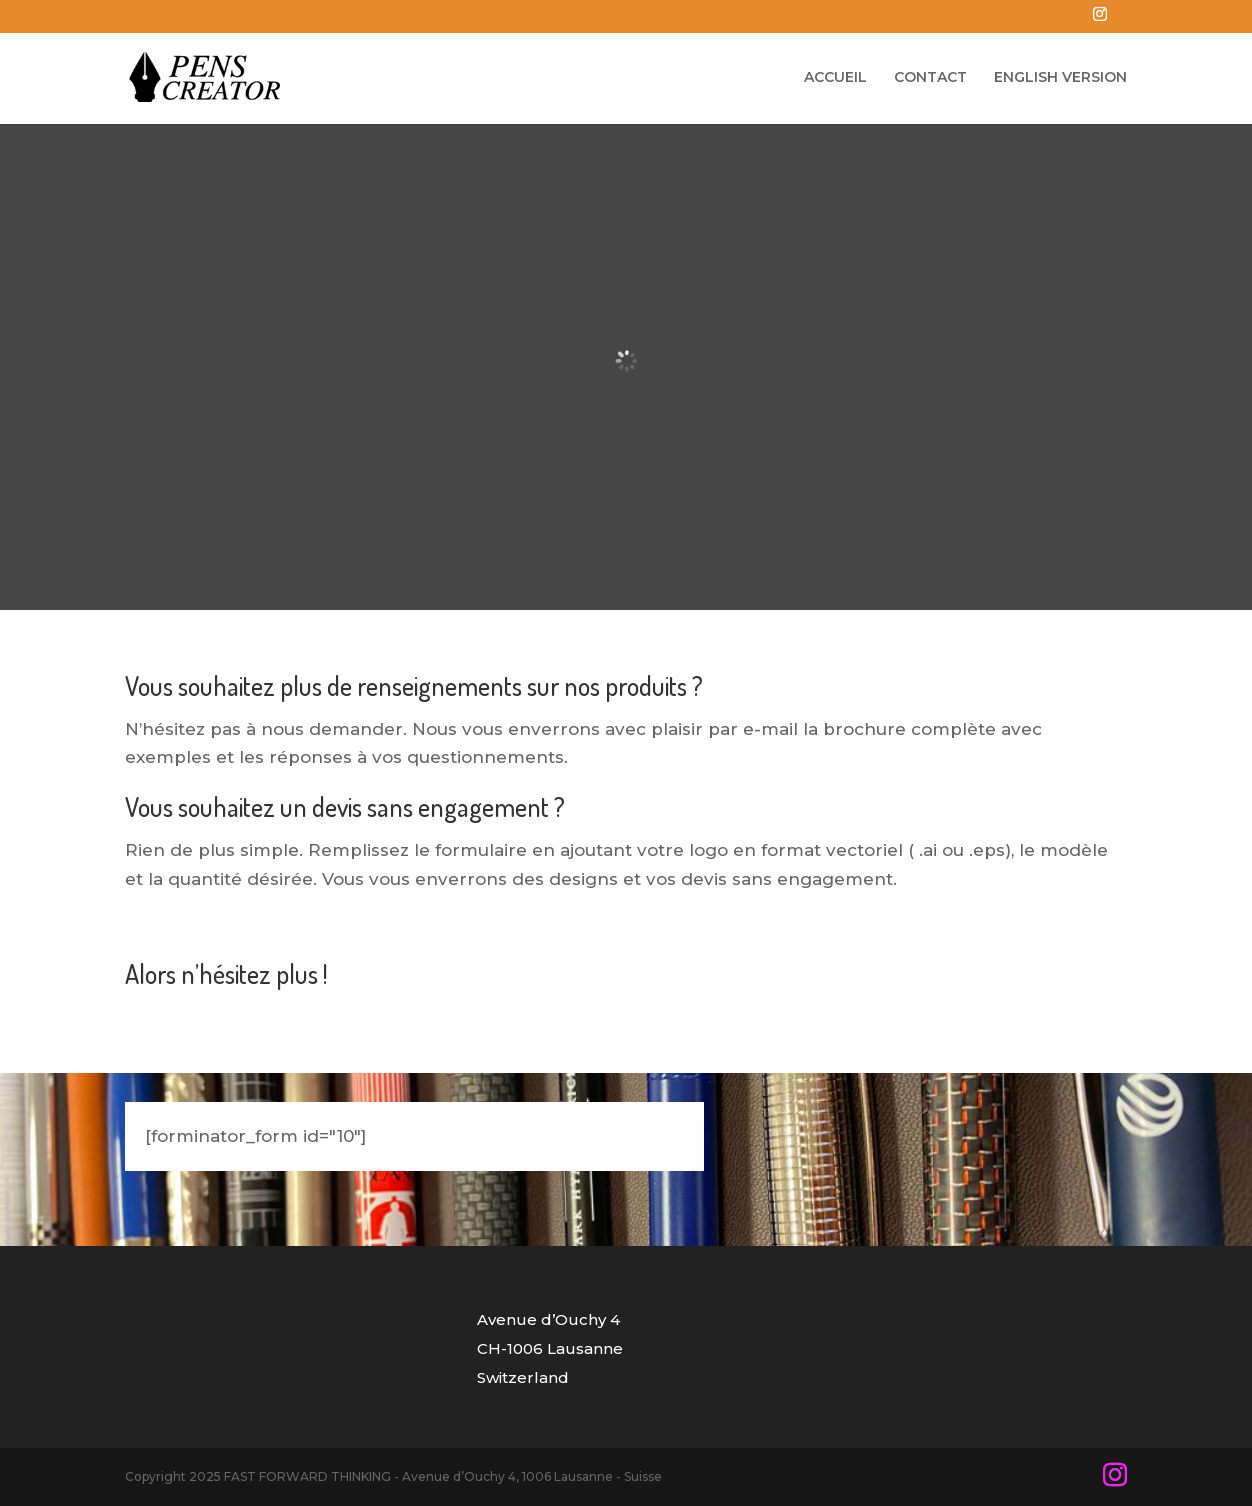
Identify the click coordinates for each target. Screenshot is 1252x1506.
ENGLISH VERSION (1060, 78)
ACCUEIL (835, 78)
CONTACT (930, 78)
